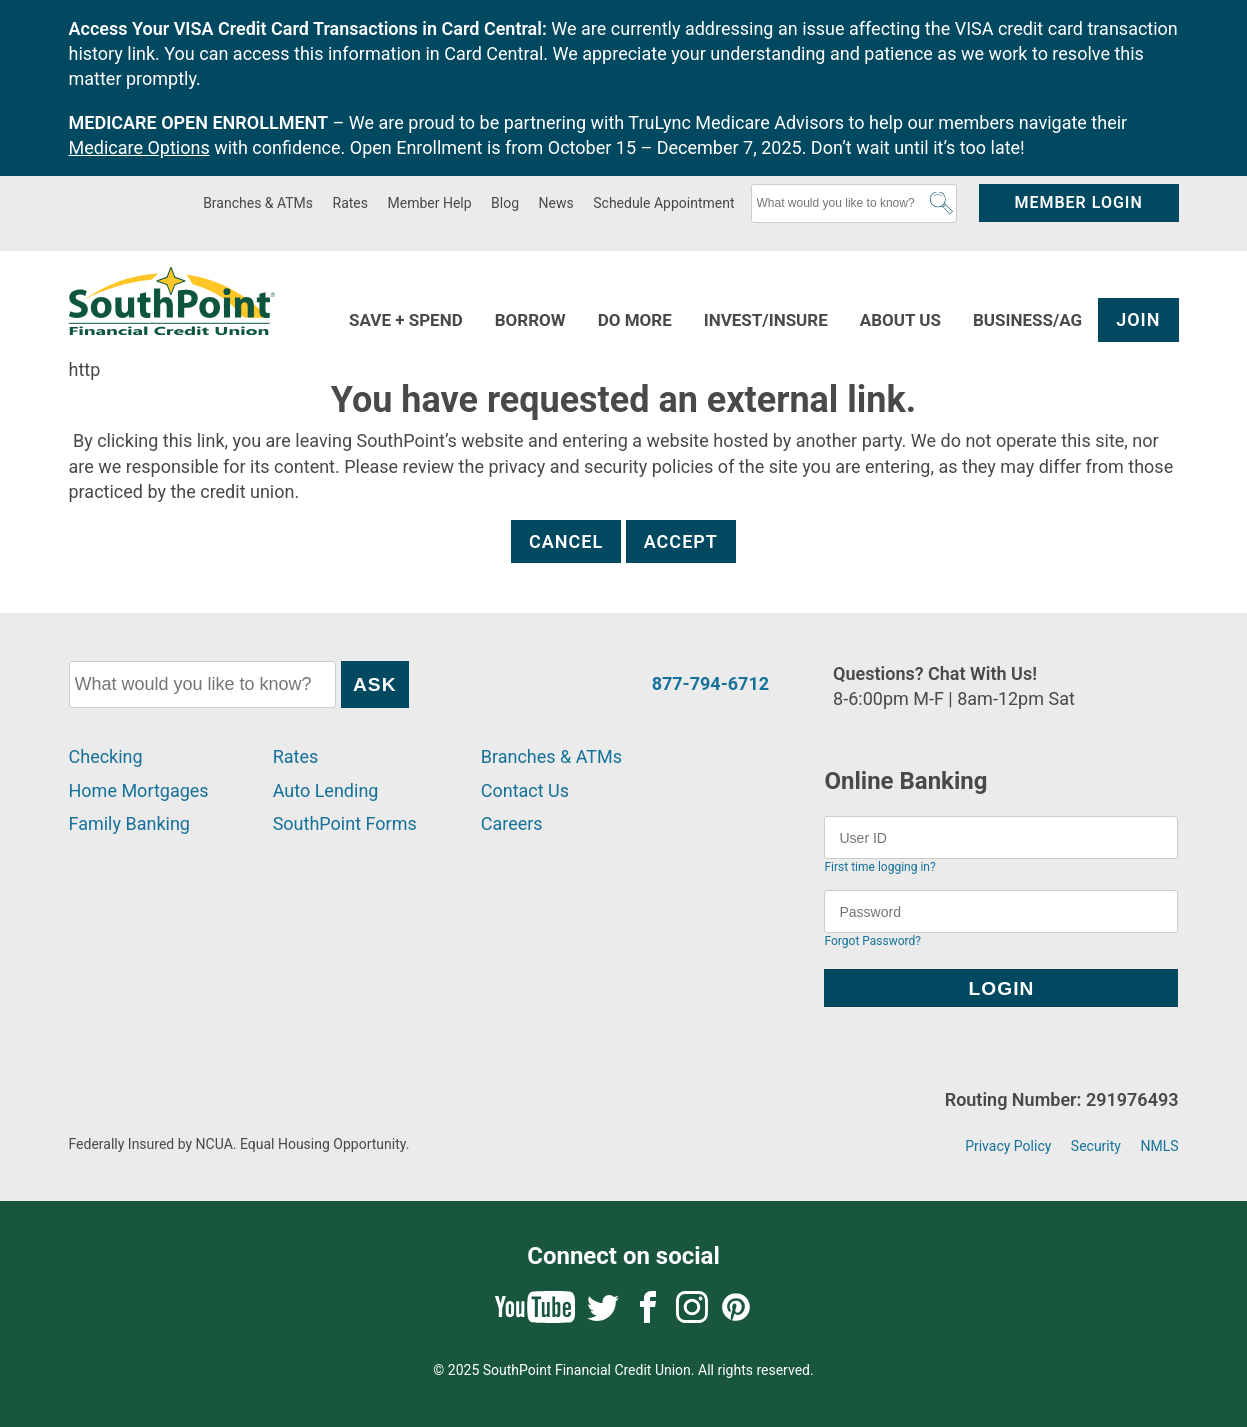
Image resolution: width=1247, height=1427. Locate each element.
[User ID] (1001, 837)
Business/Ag (1027, 320)
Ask (941, 203)
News (556, 203)
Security (1096, 1146)
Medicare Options (139, 147)
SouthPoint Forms (345, 823)
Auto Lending (326, 790)
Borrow (530, 320)
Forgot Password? (872, 941)
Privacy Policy (1008, 1146)
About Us (900, 320)
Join (1138, 319)
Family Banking (129, 823)
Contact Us (525, 790)
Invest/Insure (766, 320)
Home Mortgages (139, 790)
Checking (106, 756)
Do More (635, 320)
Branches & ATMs (258, 203)
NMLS (1159, 1146)
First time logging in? (879, 867)
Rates (350, 203)
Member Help (430, 203)
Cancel (566, 541)
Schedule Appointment (663, 203)
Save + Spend (406, 320)
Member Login (1078, 202)
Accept (681, 541)
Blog (505, 203)
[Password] (1001, 911)
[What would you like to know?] (854, 203)
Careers (512, 823)
